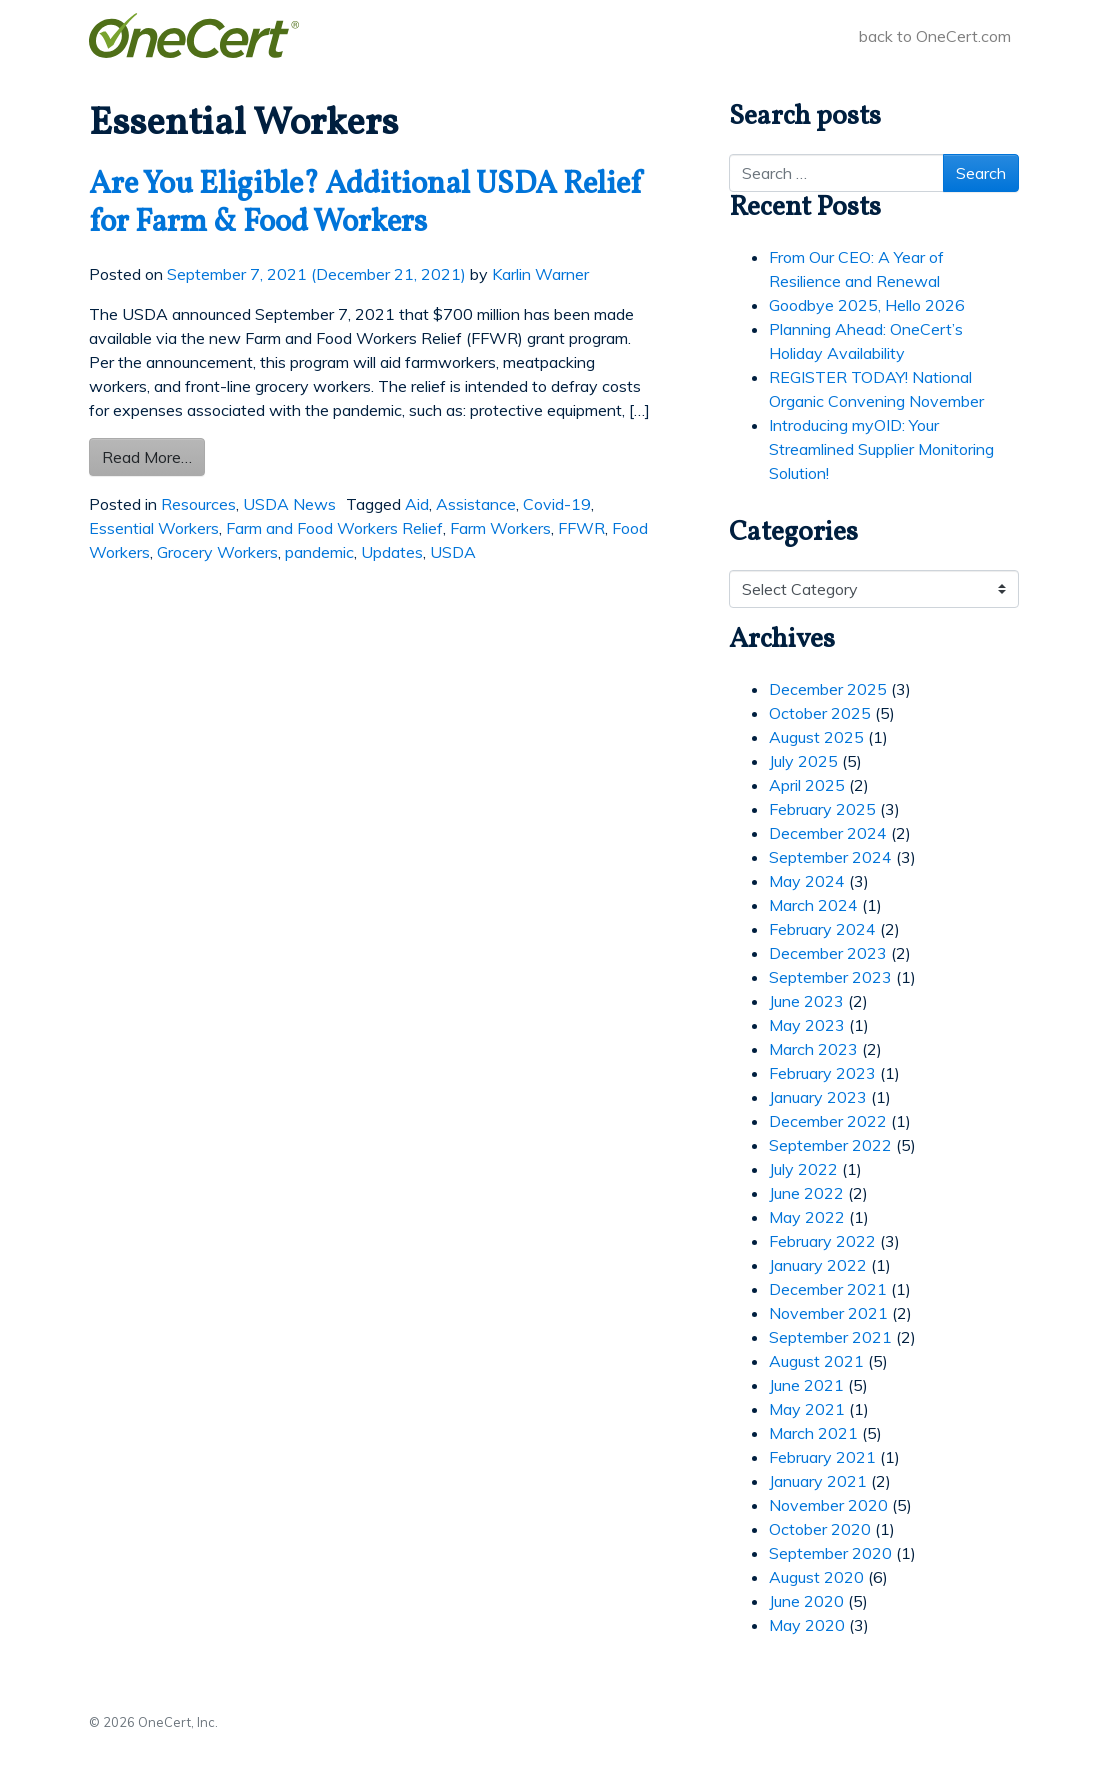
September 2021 (830, 1337)
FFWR (581, 528)
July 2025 (803, 761)
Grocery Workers (217, 552)
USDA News (289, 504)
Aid (417, 504)
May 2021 (807, 1409)
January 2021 (818, 1481)
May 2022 (807, 1217)
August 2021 (816, 1361)
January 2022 (818, 1265)
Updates (392, 552)
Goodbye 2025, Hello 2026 (867, 305)
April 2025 (807, 785)
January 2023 (818, 1097)
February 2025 (822, 809)
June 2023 (806, 1001)
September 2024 (830, 857)
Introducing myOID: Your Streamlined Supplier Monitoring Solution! (881, 449)
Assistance (476, 504)
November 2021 (828, 1313)
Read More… (153, 455)
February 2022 (822, 1241)
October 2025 (820, 713)
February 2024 (822, 929)
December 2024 (828, 833)
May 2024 (807, 881)
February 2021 (822, 1457)
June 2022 (806, 1193)
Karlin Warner (540, 274)
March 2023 (813, 1049)
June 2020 (806, 1601)
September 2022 (830, 1145)
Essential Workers (154, 528)
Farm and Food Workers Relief (334, 528)
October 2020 (820, 1529)
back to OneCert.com (935, 36)
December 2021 (828, 1289)
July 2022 (803, 1169)
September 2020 (830, 1553)
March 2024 (813, 905)
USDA (453, 552)
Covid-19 (557, 504)
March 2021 (813, 1433)
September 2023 (830, 977)
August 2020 (816, 1577)
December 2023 (828, 953)
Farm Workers (500, 528)
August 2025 (816, 737)
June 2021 (806, 1385)
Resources (198, 504)
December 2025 (828, 689)
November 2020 (828, 1505)
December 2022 (828, 1121)
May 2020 (807, 1625)
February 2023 (822, 1073)
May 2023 (807, 1025)
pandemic (319, 552)
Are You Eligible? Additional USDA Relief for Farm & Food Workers (366, 203)
